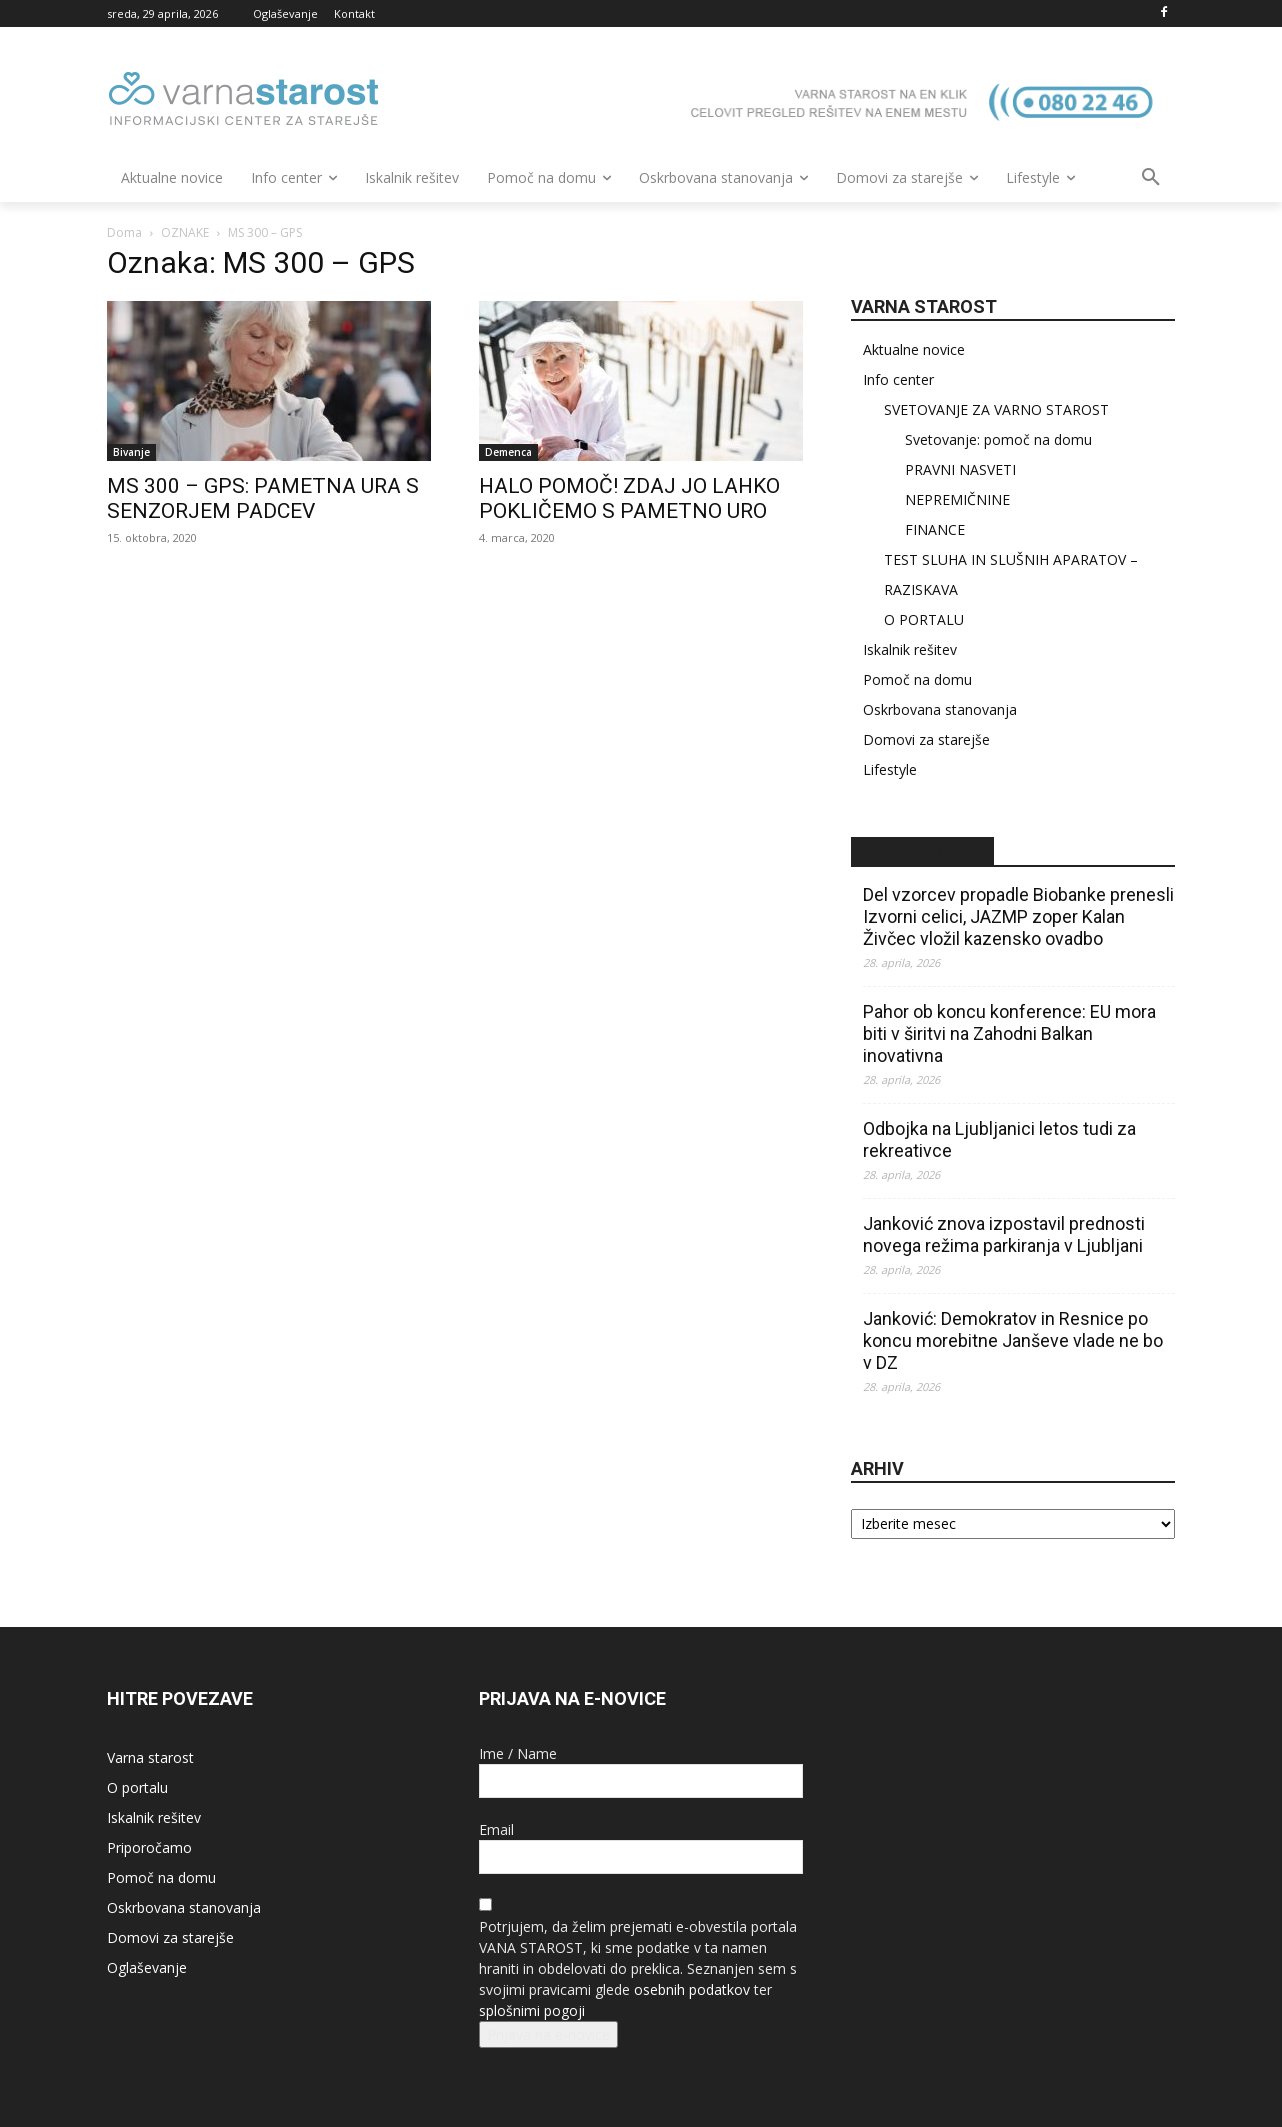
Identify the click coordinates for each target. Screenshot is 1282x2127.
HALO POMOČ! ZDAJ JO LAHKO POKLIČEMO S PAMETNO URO (629, 498)
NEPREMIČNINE (957, 499)
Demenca (508, 452)
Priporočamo (149, 1847)
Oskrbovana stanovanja (940, 709)
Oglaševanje (147, 1967)
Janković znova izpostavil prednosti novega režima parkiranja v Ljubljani (1004, 1234)
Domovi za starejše (926, 739)
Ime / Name (518, 1753)
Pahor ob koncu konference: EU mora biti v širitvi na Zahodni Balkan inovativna (1009, 1033)
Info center (898, 379)
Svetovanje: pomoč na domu (998, 439)
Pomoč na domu (917, 679)
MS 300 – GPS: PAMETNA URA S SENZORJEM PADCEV (263, 498)
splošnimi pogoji (532, 2010)
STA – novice (922, 851)
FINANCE (935, 529)
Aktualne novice (914, 349)
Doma (124, 232)
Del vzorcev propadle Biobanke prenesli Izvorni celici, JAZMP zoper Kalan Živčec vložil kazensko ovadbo (1018, 916)
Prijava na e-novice (548, 2034)
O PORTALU (924, 619)
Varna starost (150, 1757)
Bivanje (131, 452)
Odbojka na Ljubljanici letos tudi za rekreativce (999, 1139)
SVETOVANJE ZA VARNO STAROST (996, 409)
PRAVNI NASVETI (960, 469)
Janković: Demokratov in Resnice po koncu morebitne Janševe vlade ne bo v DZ (1013, 1340)
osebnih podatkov (692, 1989)
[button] (1151, 178)
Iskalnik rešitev (910, 649)
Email (496, 1829)
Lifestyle (890, 769)
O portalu (137, 1787)
